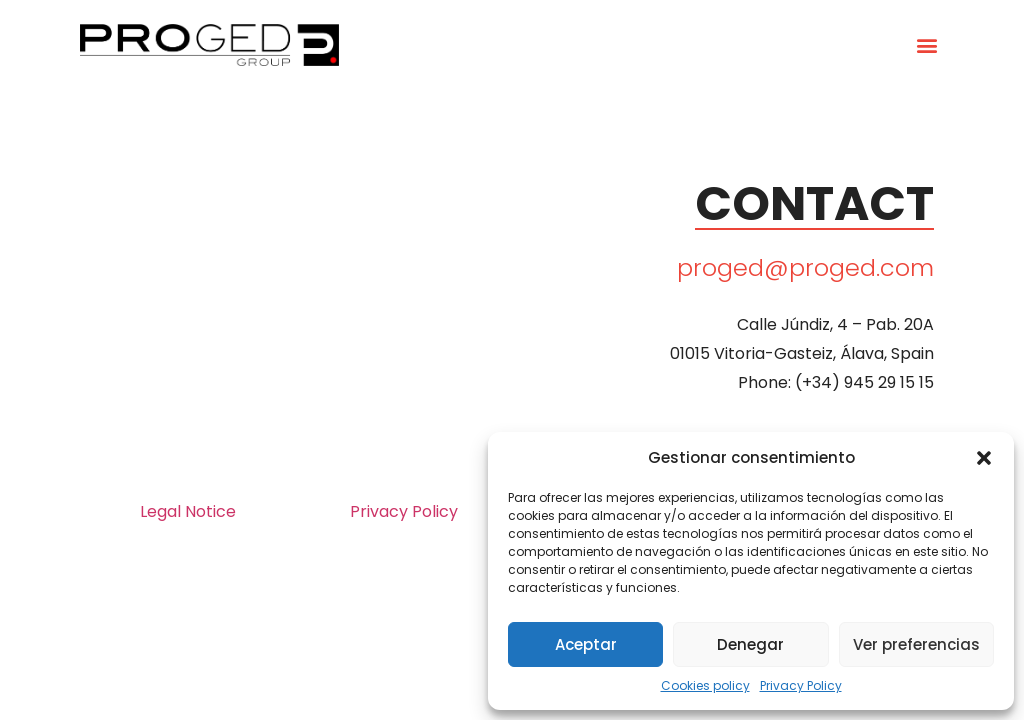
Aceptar (586, 644)
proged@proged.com (805, 267)
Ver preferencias (916, 644)
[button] (984, 458)
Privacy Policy (801, 685)
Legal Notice (188, 511)
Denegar (750, 644)
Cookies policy (705, 685)
